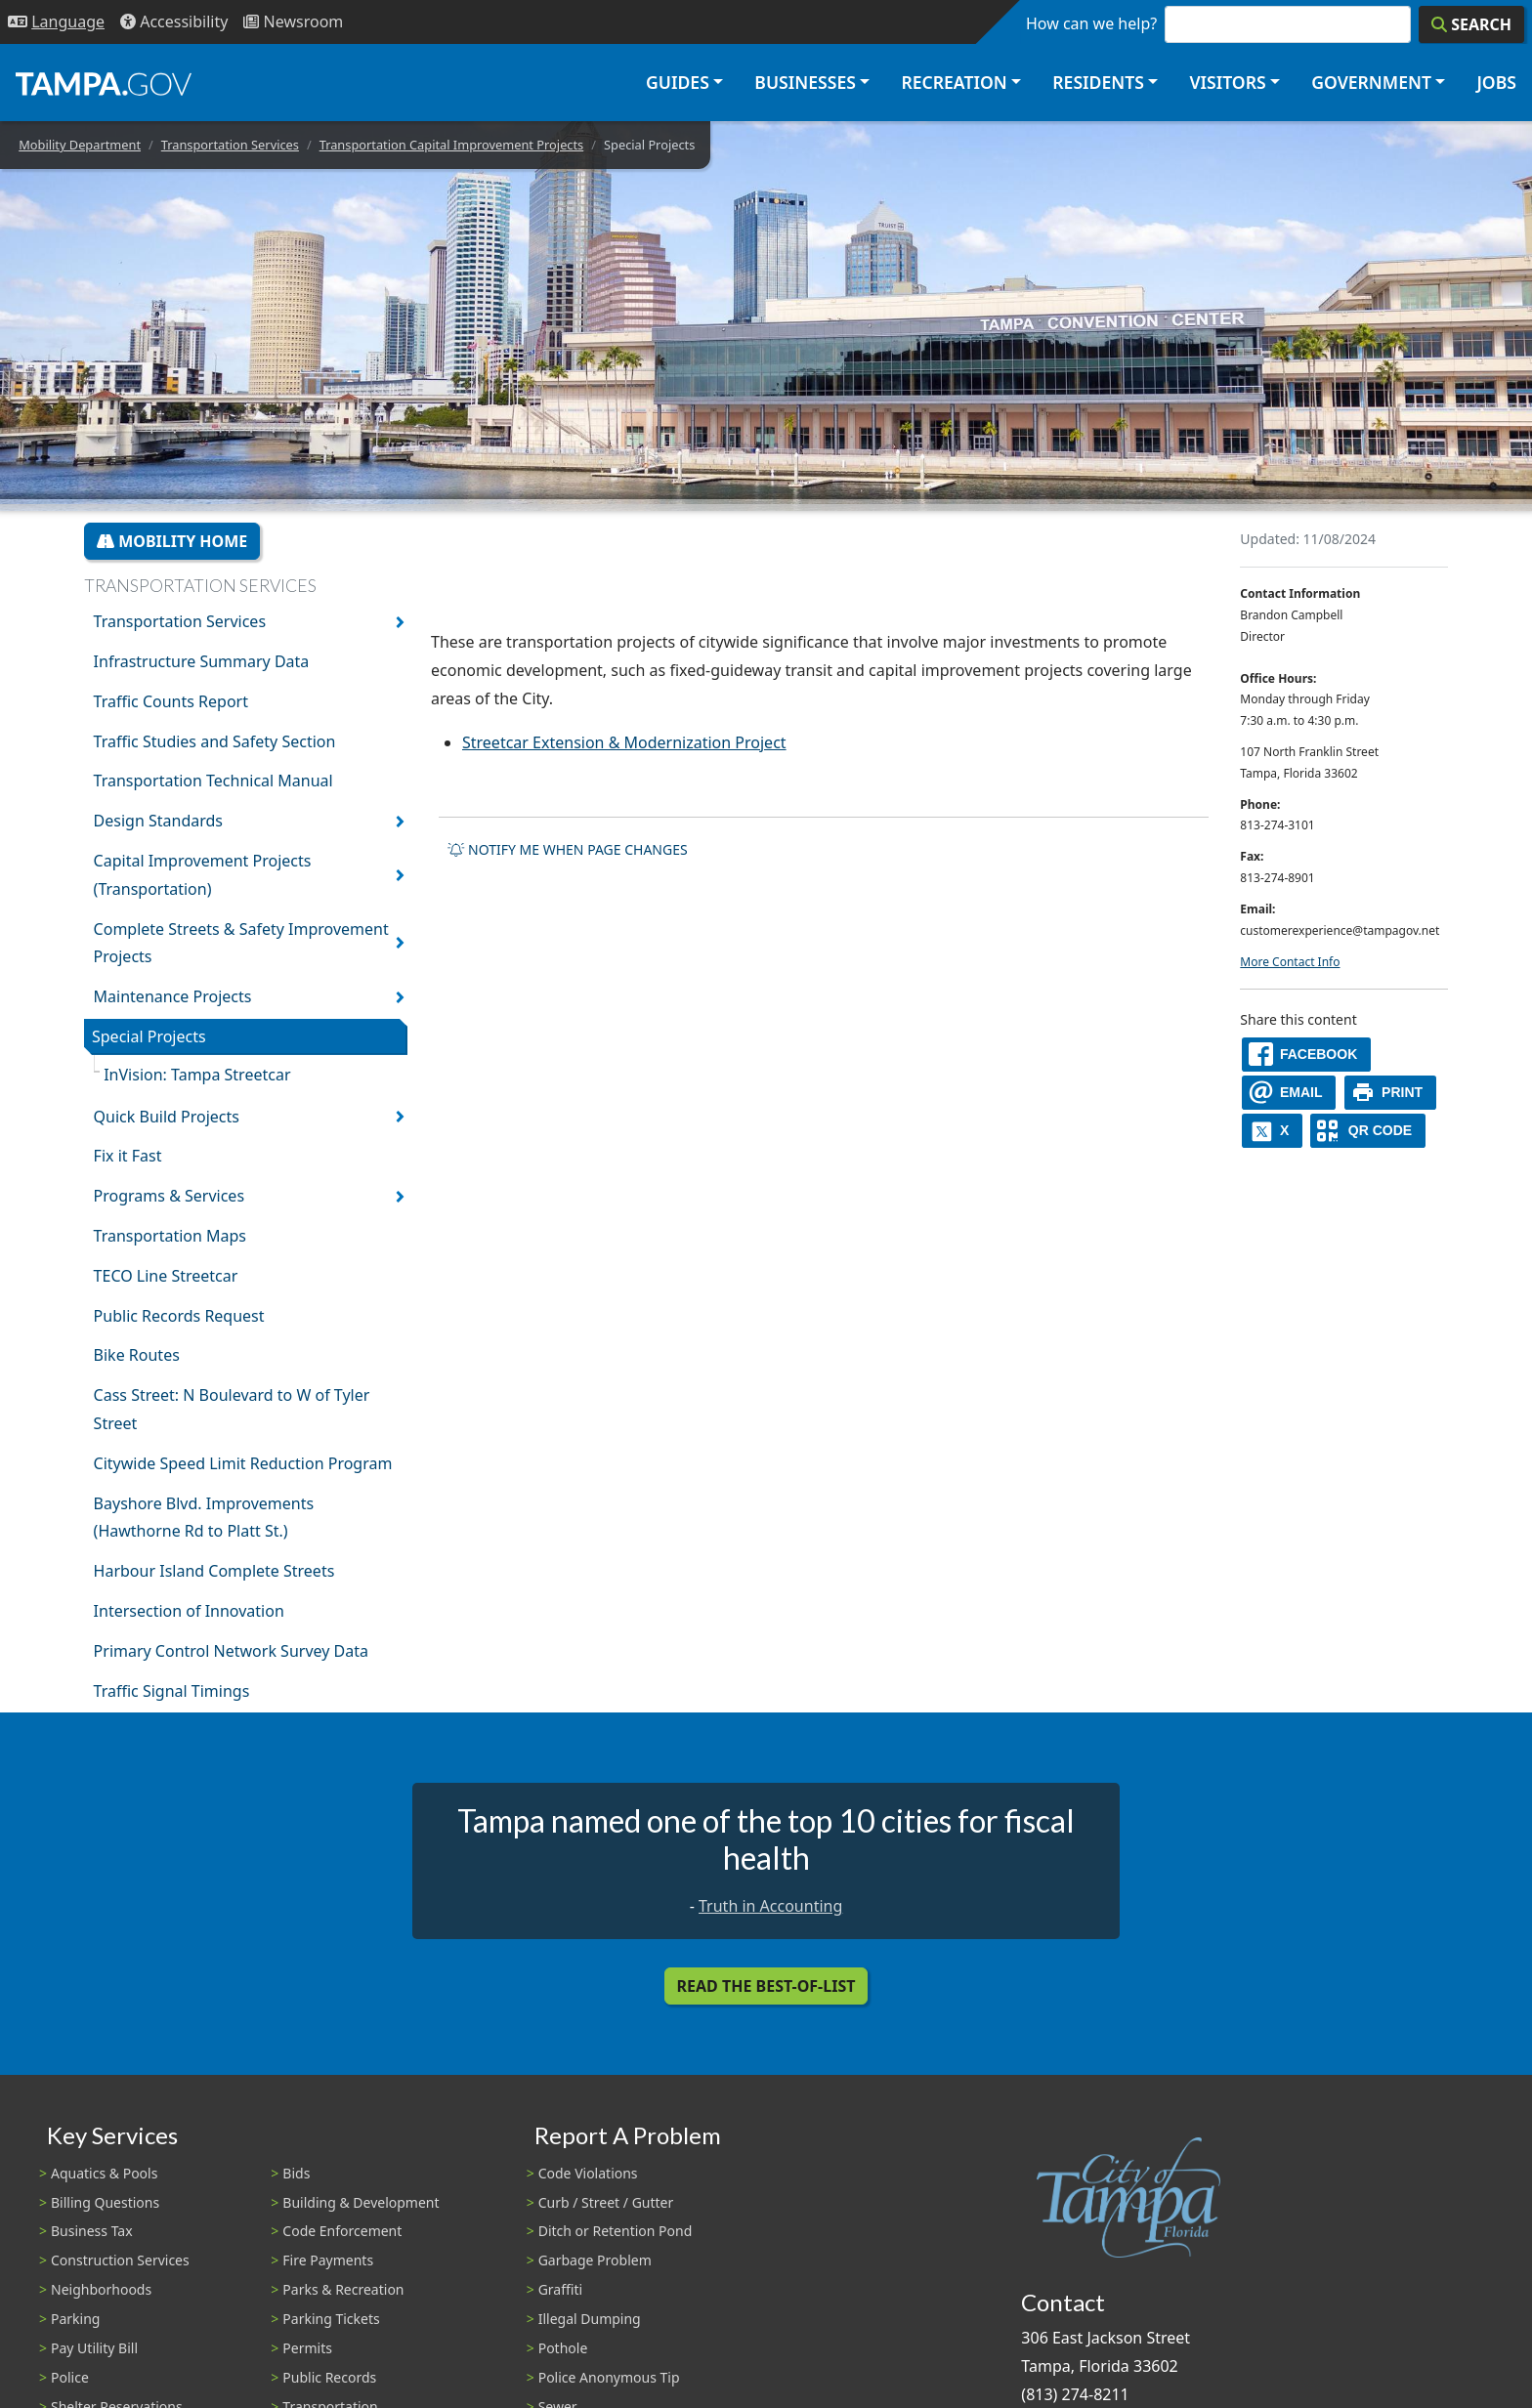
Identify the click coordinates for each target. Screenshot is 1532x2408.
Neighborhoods (101, 2289)
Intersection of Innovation (189, 1611)
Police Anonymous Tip (609, 2377)
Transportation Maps (170, 1235)
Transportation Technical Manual (213, 780)
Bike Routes (137, 1355)
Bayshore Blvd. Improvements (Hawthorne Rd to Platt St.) (204, 1517)
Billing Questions (105, 2202)
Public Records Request (179, 1316)
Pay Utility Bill (94, 2348)
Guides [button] (677, 82)
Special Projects (149, 1036)
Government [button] (1371, 82)
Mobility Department (80, 144)
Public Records (329, 2377)
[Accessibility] (173, 22)
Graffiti (560, 2289)
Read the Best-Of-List (766, 1986)
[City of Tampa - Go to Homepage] (104, 83)
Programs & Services (169, 1195)
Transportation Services (230, 144)
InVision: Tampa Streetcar (197, 1074)
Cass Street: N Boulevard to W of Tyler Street (232, 1409)
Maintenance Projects (173, 996)
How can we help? (1091, 23)
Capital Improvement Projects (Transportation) (203, 875)
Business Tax (92, 2230)
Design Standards (158, 820)
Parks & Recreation (343, 2289)
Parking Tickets (330, 2318)
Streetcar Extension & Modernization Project (624, 742)
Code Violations (588, 2173)
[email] (1289, 1093)
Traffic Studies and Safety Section (215, 741)
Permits (307, 2348)
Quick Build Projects (166, 1116)
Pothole (563, 2348)
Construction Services (120, 2260)
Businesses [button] (805, 82)
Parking (75, 2318)
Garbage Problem (595, 2260)
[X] (1272, 1131)
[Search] (1471, 24)
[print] (1390, 1093)
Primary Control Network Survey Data (231, 1651)
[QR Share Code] (1368, 1131)
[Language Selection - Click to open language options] (56, 22)
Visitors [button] (1227, 82)
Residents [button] (1098, 82)
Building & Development (360, 2202)
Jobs (1496, 82)
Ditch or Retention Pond (615, 2230)
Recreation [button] (953, 82)
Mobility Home (172, 541)
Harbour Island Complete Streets (214, 1571)
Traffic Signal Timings (172, 1691)
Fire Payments (327, 2260)
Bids (296, 2173)
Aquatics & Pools (104, 2173)
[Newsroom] (293, 22)
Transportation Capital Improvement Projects (451, 144)
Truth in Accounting (770, 1906)
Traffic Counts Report (171, 701)
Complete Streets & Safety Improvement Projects (241, 943)
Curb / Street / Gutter (606, 2202)
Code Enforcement (342, 2230)
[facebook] (1306, 1054)
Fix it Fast (128, 1155)
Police (70, 2377)
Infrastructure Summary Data (202, 661)
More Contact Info (1290, 961)
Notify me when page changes (567, 849)
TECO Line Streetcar (166, 1276)
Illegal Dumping (589, 2318)
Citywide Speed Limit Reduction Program (243, 1463)
